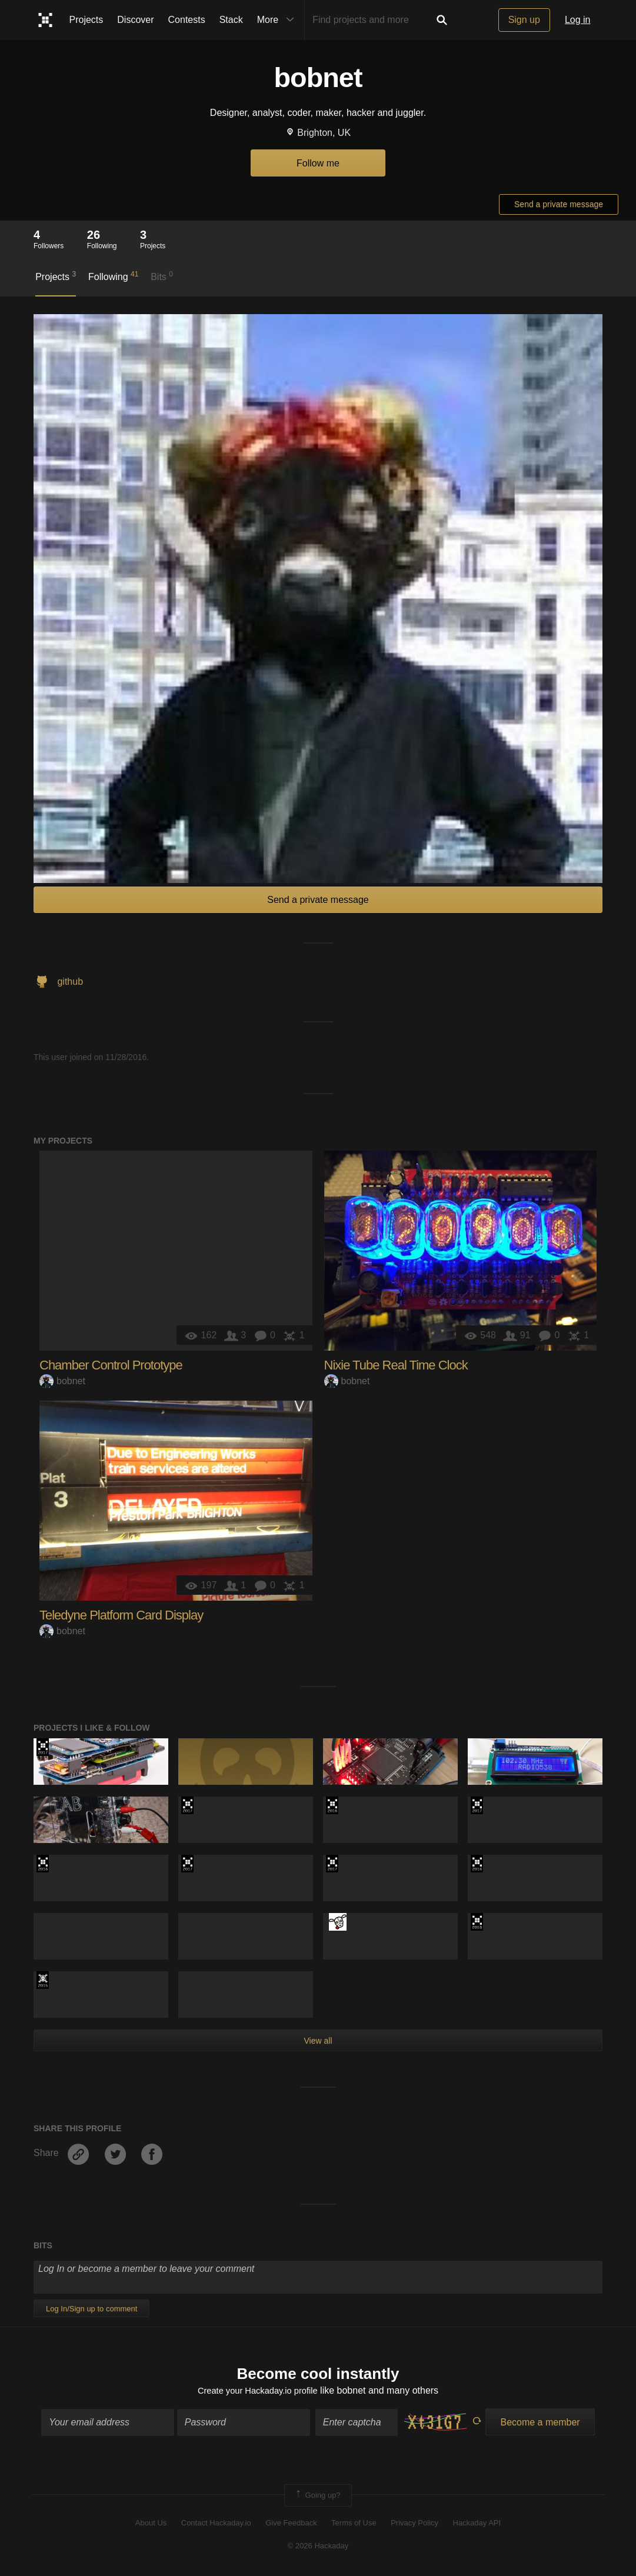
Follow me (318, 163)
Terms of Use (354, 2524)
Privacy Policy (414, 2524)
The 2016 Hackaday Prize (332, 1805)
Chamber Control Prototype (110, 1365)
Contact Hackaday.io (216, 2524)
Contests (186, 20)
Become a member (540, 2424)
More (278, 20)
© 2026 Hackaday (318, 2546)
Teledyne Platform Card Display (121, 1615)
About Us (151, 2524)
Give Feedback (291, 2524)
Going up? (317, 2497)
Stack (231, 20)
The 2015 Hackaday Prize (42, 1980)
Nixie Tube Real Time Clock (396, 1365)
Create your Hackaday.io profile (257, 2392)
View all (318, 2040)
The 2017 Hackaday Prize (42, 1747)
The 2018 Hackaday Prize (477, 1922)
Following (113, 276)
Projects (86, 20)
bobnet (62, 1381)
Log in (578, 20)
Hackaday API (477, 2524)
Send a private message (558, 204)
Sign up (524, 20)
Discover (135, 20)
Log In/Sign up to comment (91, 2308)
